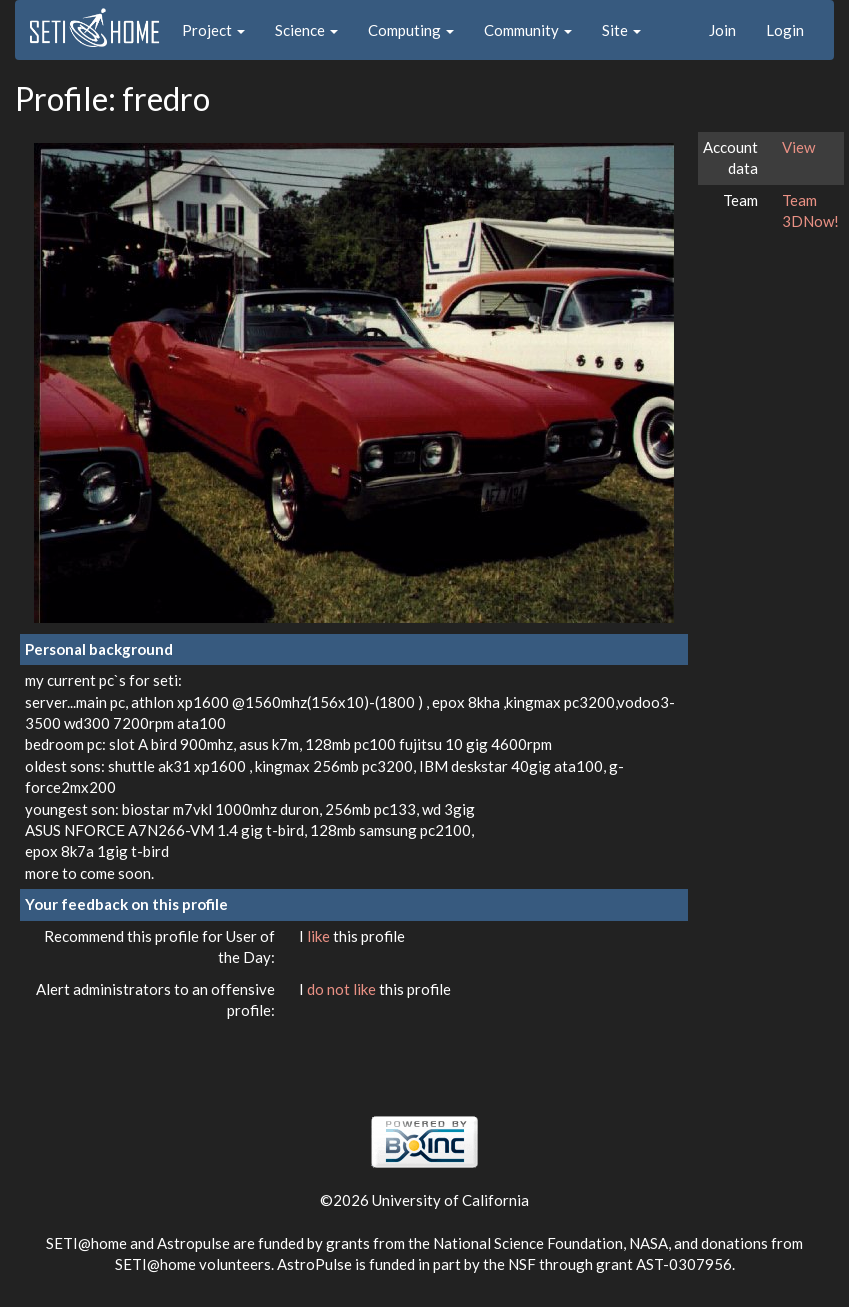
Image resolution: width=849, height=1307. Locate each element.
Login (785, 30)
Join (722, 30)
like (320, 936)
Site (621, 30)
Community (528, 30)
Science (306, 30)
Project (213, 30)
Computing (411, 30)
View (798, 147)
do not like (343, 989)
